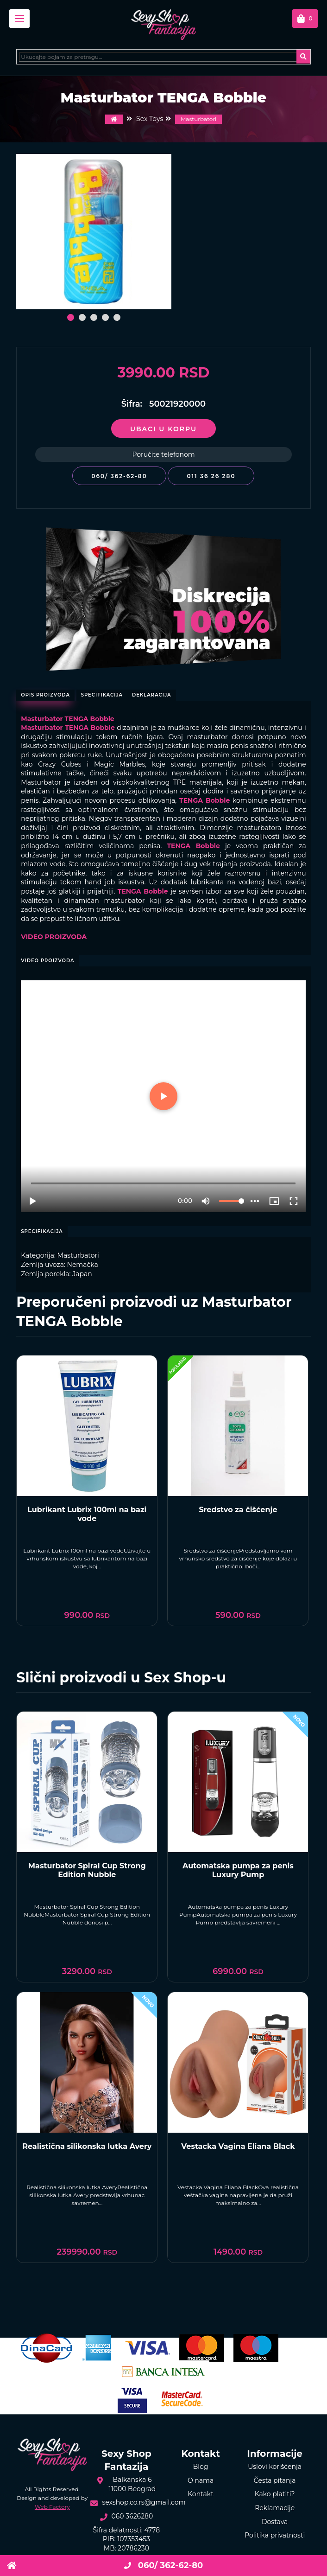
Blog (200, 2466)
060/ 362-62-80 (119, 476)
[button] (70, 317)
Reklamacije (275, 2508)
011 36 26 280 (211, 476)
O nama (201, 2480)
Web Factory (52, 2506)
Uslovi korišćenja (275, 2466)
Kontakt (201, 2494)
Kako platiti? (275, 2494)
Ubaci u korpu (163, 429)
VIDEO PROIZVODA (54, 937)
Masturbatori (198, 118)
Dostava (275, 2522)
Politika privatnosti (275, 2535)
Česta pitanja (275, 2480)
